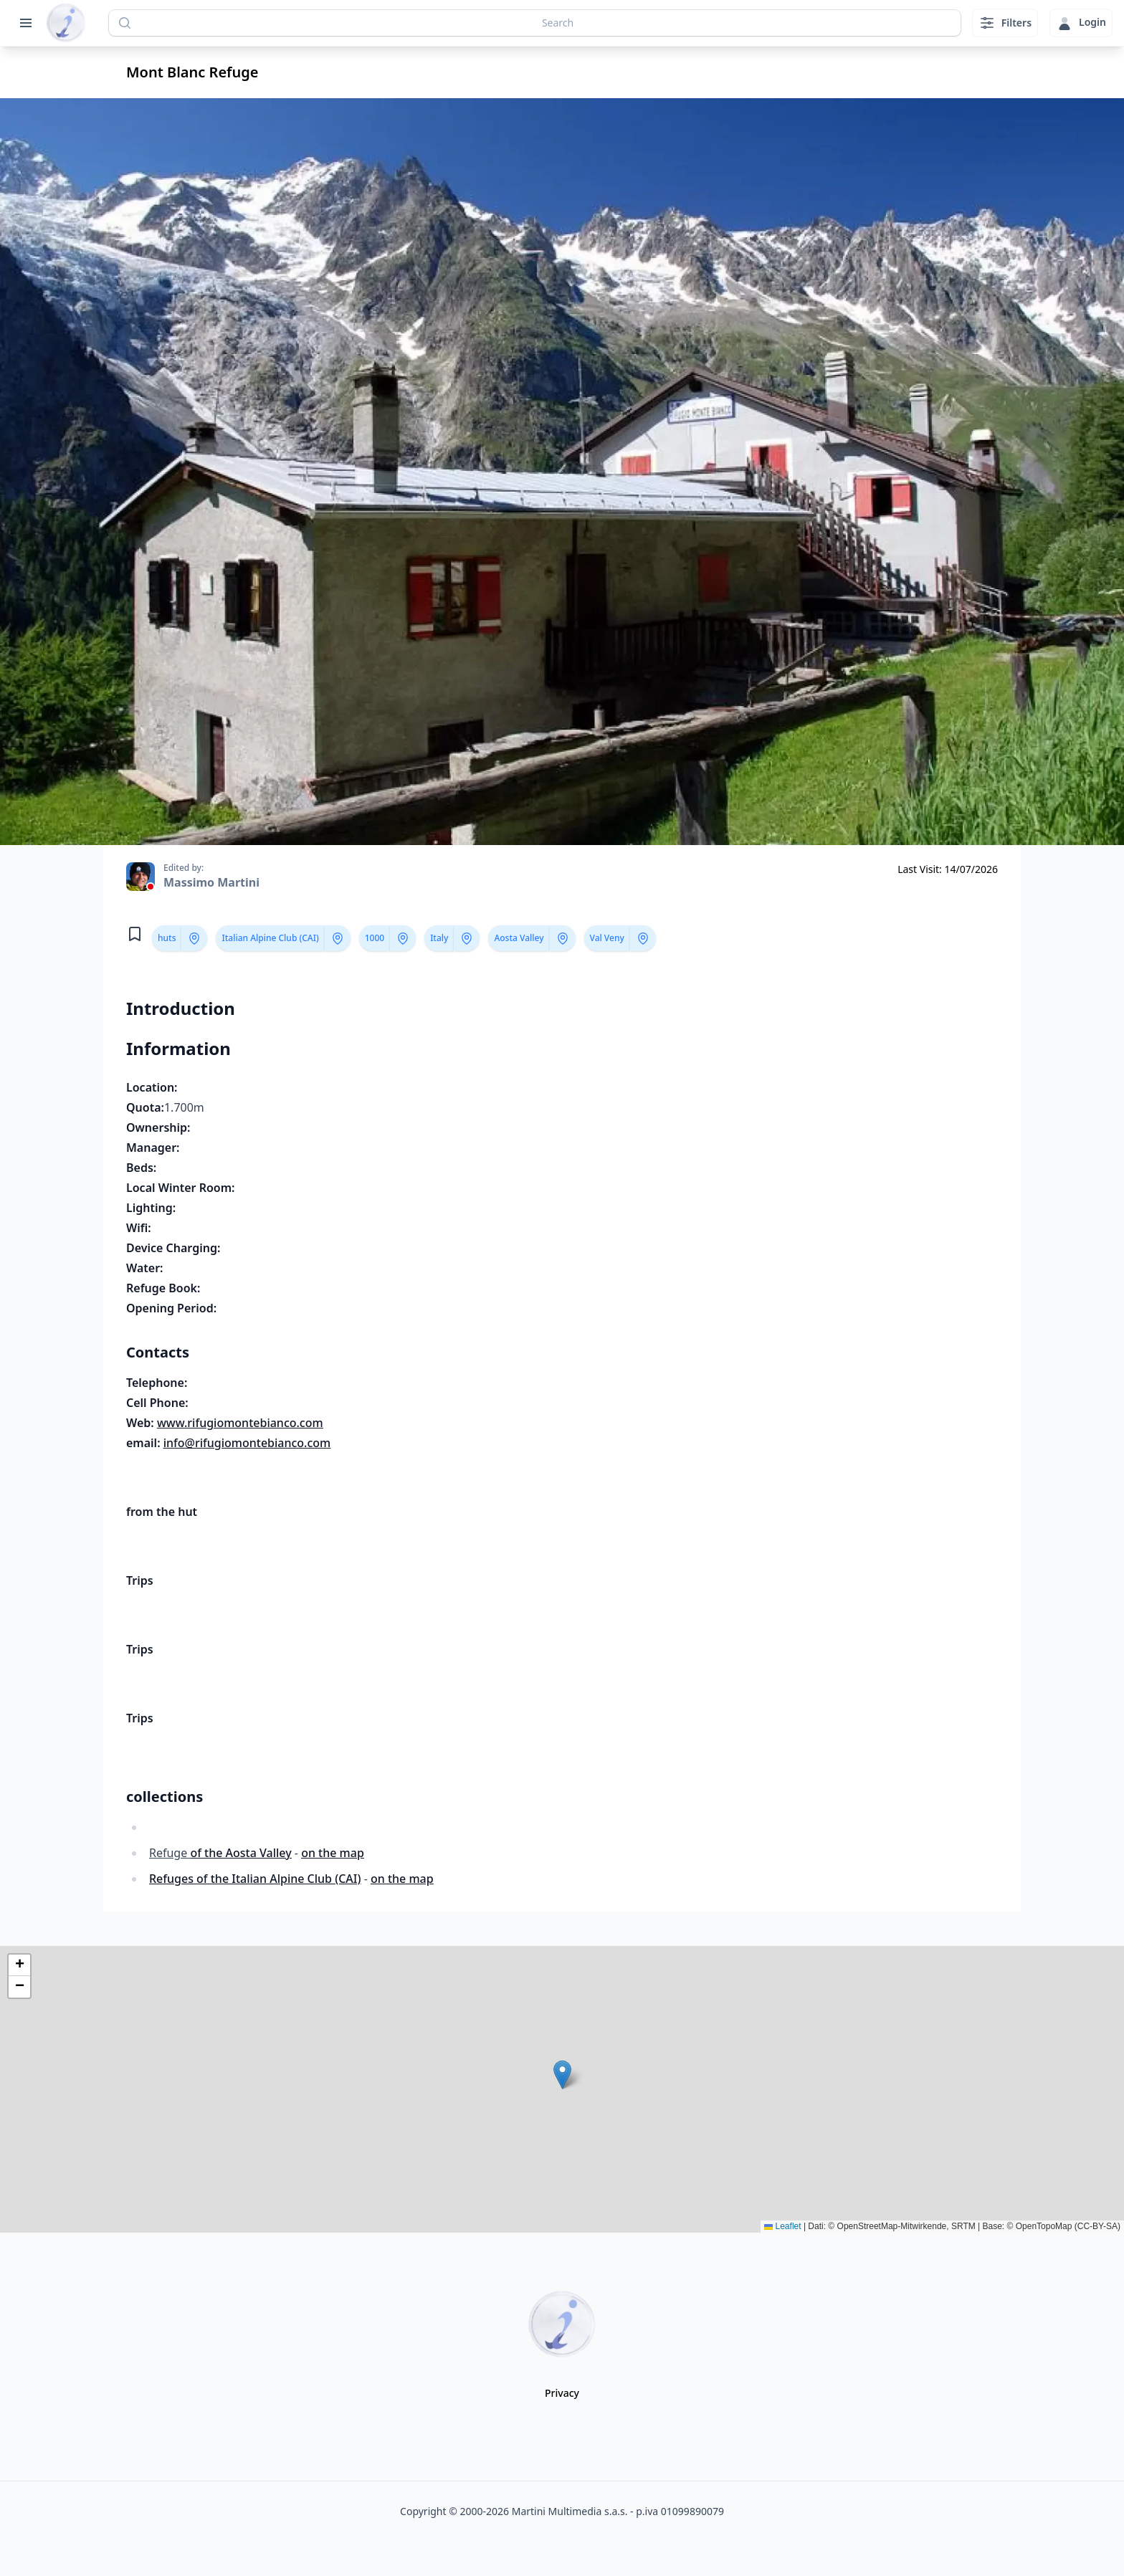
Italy (439, 938)
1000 (374, 938)
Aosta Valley (518, 938)
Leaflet (782, 2226)
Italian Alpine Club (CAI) (270, 938)
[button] (562, 2074)
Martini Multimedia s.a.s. (570, 2511)
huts (167, 938)
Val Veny (607, 938)
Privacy (562, 2393)
